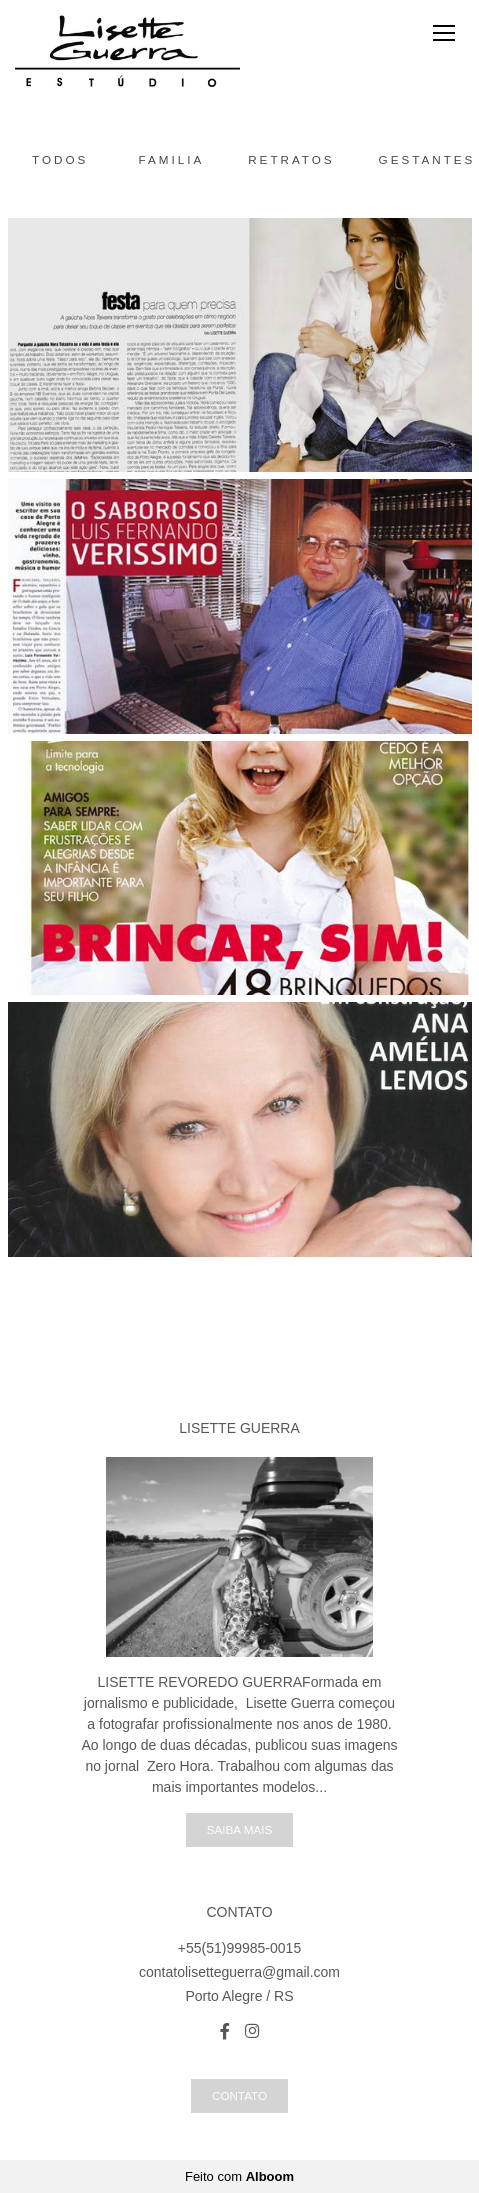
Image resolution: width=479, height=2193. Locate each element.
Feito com (239, 2176)
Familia (172, 159)
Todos (60, 159)
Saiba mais (239, 1829)
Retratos (291, 159)
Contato (239, 2095)
